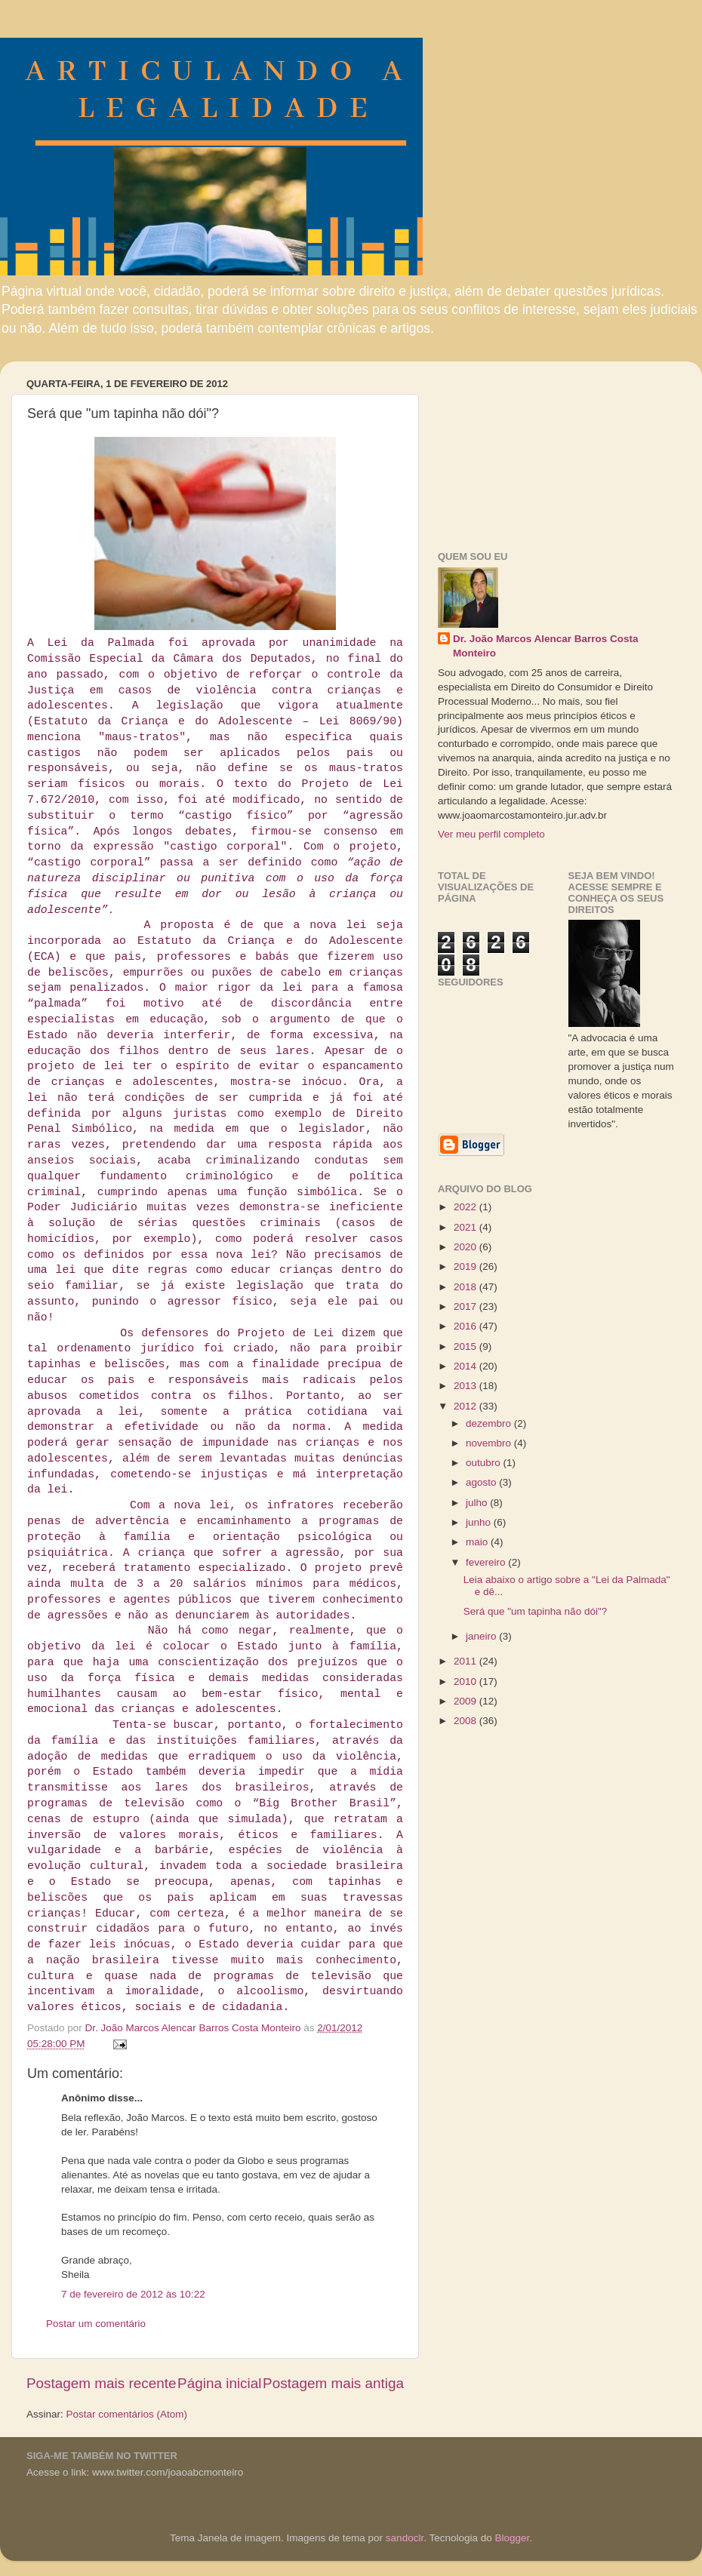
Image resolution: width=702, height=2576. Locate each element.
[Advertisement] (530, 448)
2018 (466, 1287)
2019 (466, 1266)
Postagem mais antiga (333, 2383)
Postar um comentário (96, 2323)
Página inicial (219, 2383)
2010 (466, 1681)
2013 (466, 1385)
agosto (482, 1482)
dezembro (490, 1423)
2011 (466, 1661)
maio (478, 1542)
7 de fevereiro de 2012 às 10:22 (133, 2294)
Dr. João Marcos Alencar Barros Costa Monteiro (546, 646)
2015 (466, 1346)
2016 (466, 1326)
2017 (466, 1306)
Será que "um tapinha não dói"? (535, 1611)
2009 (466, 1701)
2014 (466, 1366)
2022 (466, 1207)
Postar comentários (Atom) (127, 2414)
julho (478, 1502)
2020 (466, 1247)
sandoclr (404, 2538)
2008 (466, 1720)
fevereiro (487, 1562)
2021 (466, 1227)
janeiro (482, 1636)
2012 (466, 1406)
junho (480, 1522)
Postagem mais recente (101, 2383)
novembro (490, 1443)
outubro (484, 1462)
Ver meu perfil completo (491, 834)
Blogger (511, 2538)
